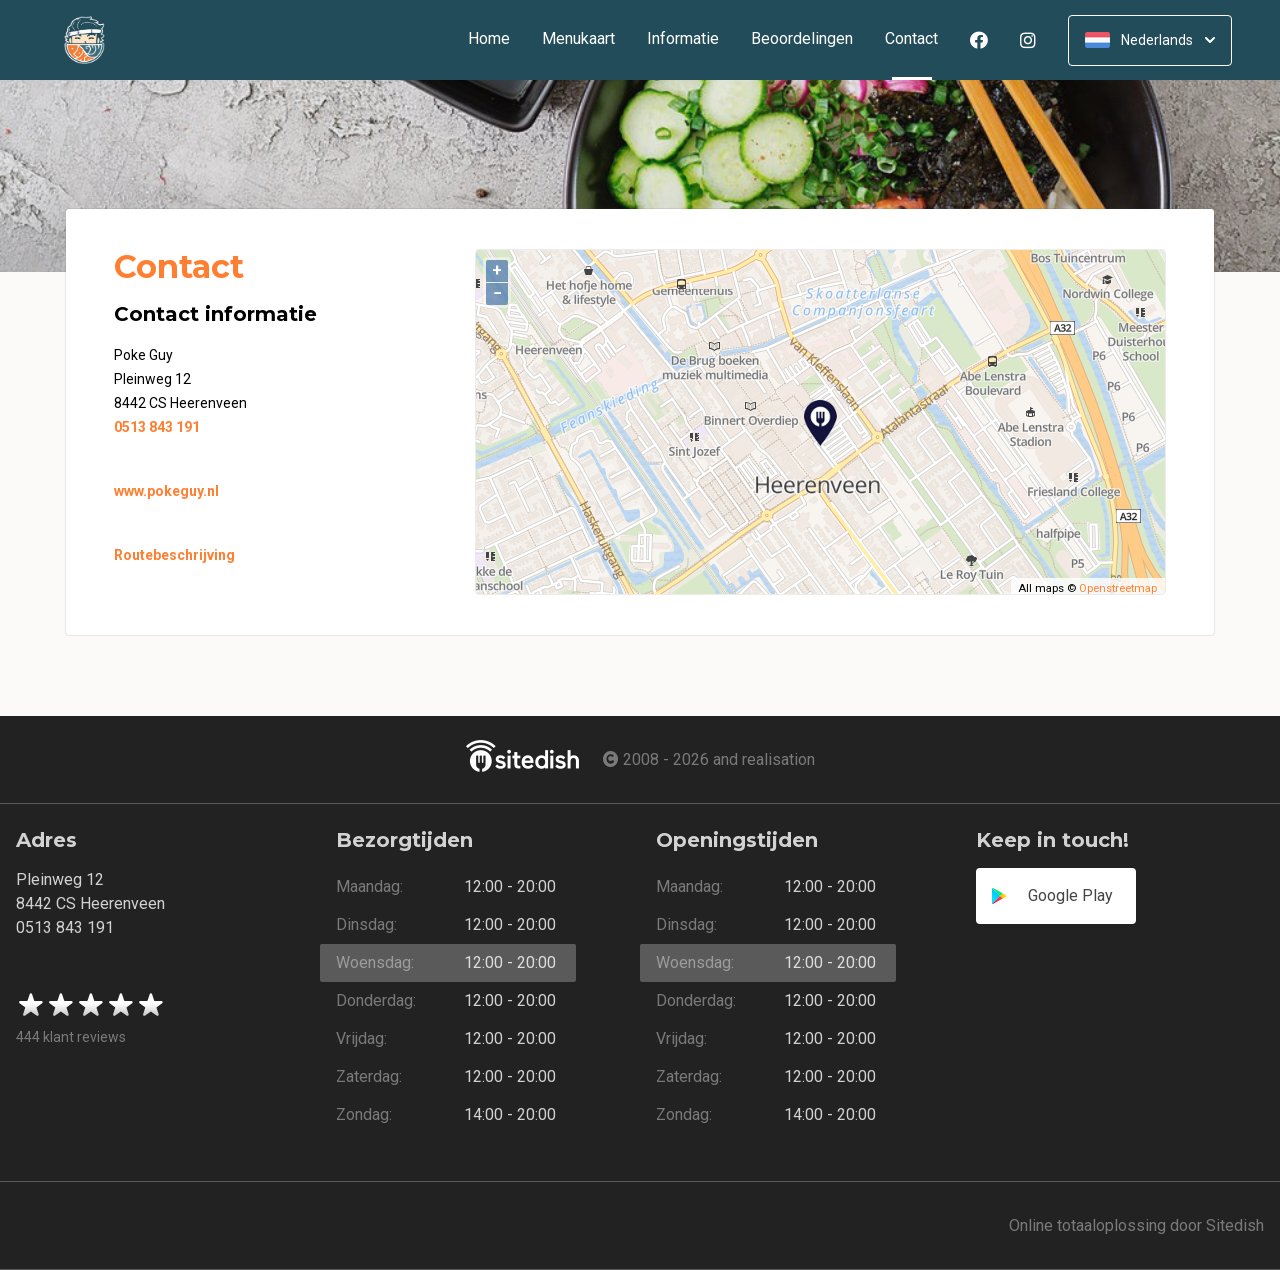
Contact (919, 39)
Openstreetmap (1118, 588)
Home (489, 39)
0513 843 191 (157, 427)
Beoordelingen (802, 39)
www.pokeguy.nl (166, 491)
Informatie (683, 39)
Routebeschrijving (174, 555)
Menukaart (578, 39)
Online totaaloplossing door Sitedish (1136, 1225)
